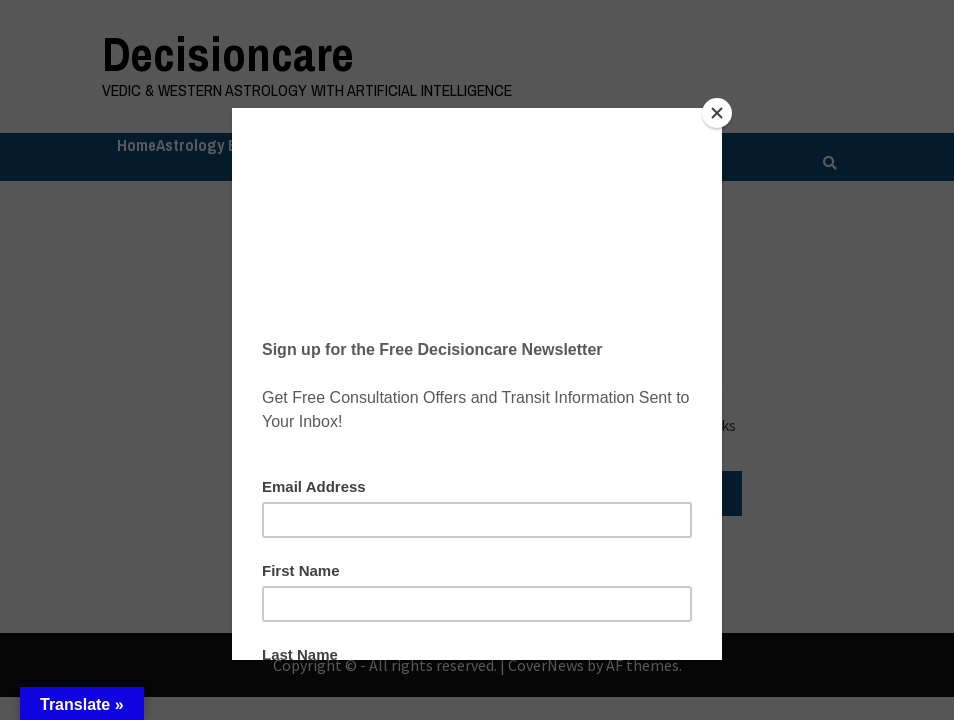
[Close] (717, 113)
